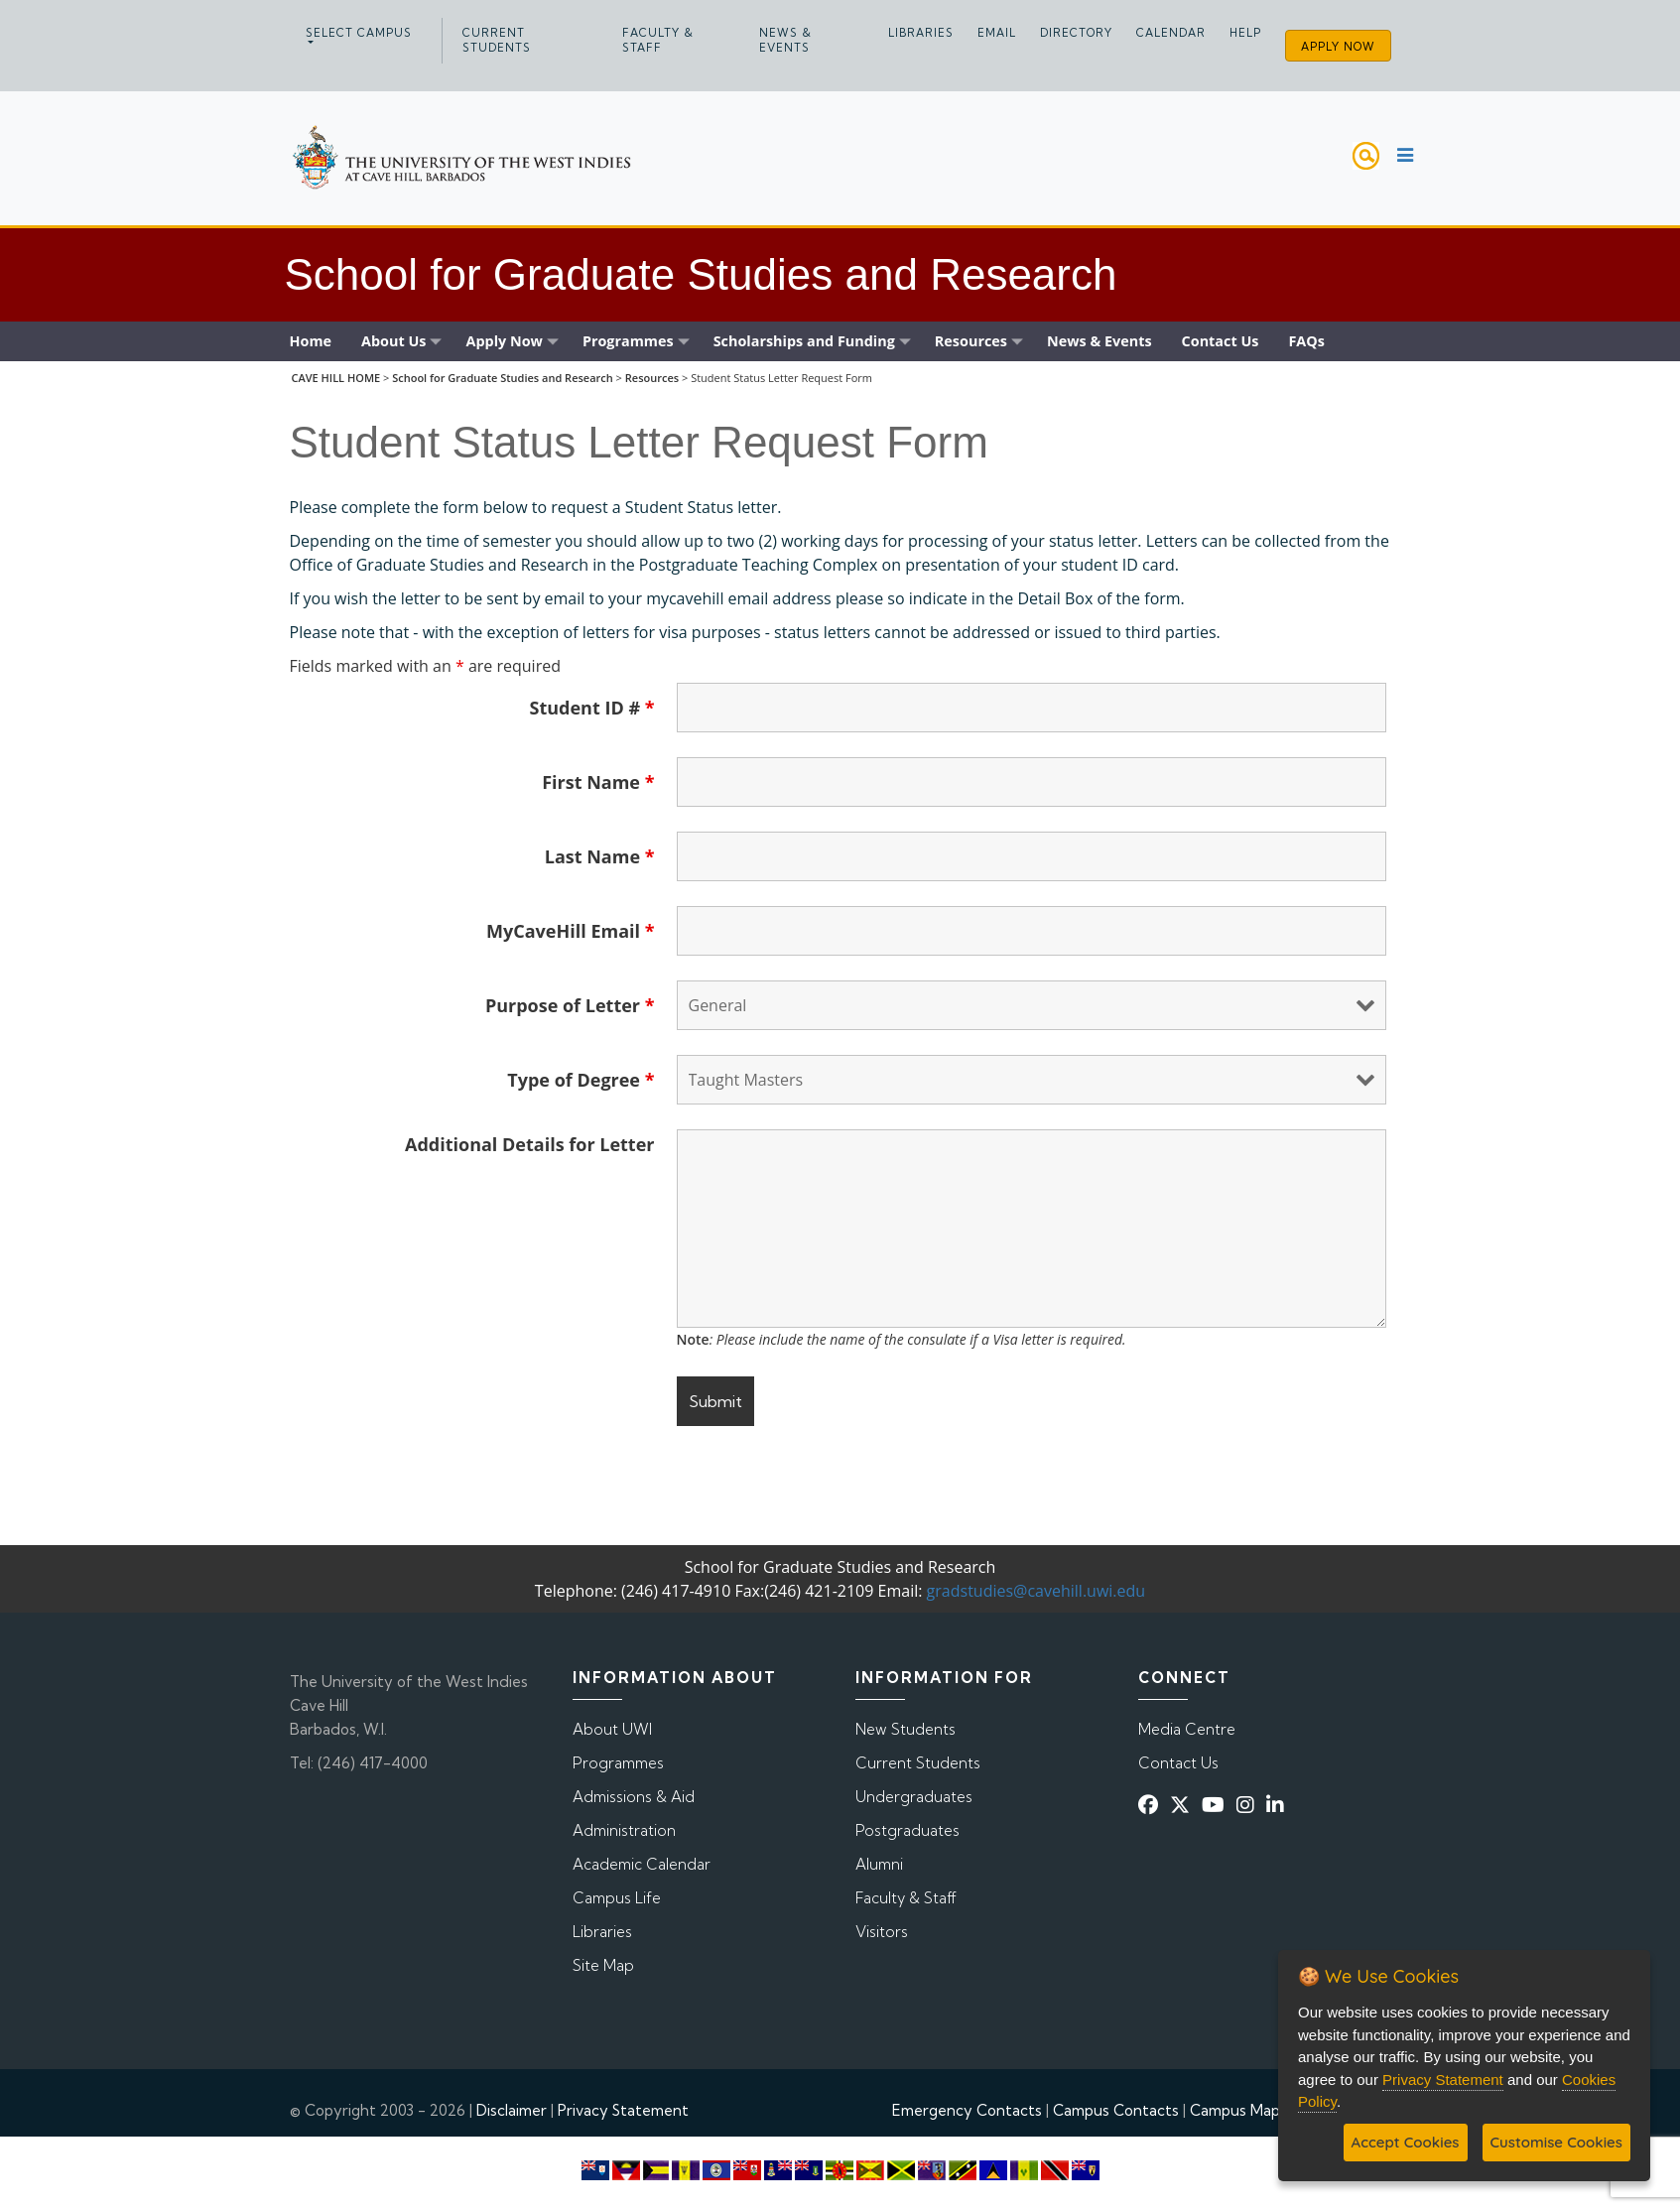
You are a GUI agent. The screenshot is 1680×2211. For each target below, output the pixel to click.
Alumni (879, 1864)
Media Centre (1186, 1729)
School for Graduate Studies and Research (502, 377)
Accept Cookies (1406, 2142)
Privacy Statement (623, 2110)
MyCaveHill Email (570, 931)
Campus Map (1235, 2110)
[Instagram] (1249, 1804)
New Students (905, 1729)
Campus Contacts (1116, 2110)
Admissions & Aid (634, 1796)
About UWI (612, 1729)
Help (1245, 33)
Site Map (603, 1965)
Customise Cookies (1556, 2142)
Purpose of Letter (570, 1005)
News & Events (785, 40)
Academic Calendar (642, 1864)
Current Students (496, 40)
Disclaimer (511, 2110)
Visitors (881, 1931)
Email (996, 33)
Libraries (921, 33)
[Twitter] (1184, 1804)
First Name (598, 782)
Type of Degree (580, 1080)
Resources (652, 377)
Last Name (600, 856)
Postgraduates (907, 1830)
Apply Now (1338, 47)
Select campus (359, 33)
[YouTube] (1217, 1804)
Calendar (1171, 33)
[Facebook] (1152, 1804)
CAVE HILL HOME (335, 377)
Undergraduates (913, 1796)
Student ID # (592, 707)
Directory (1076, 33)
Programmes (618, 1763)
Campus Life (617, 1897)
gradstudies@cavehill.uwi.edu (1036, 1591)
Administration (624, 1830)
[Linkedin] (1279, 1804)
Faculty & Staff (658, 40)
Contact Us (1178, 1763)
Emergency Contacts (967, 2110)
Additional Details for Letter (529, 1144)
